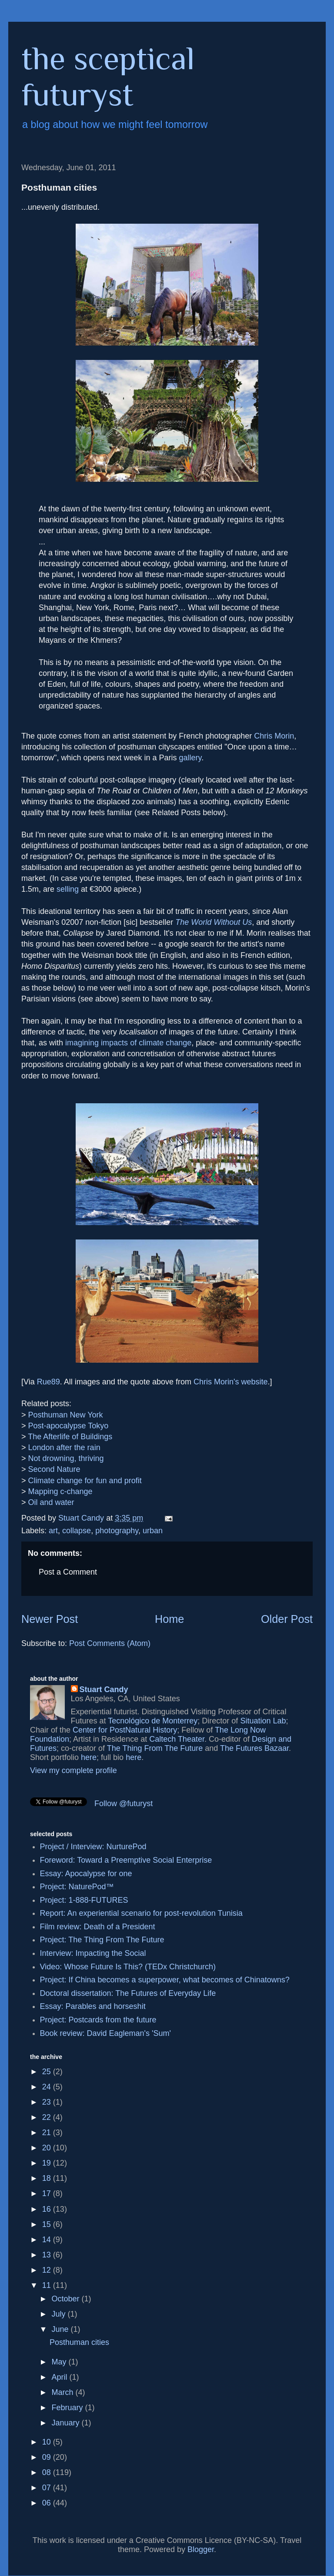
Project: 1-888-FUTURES (84, 1900)
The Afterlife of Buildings (70, 1436)
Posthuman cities (79, 2342)
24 (47, 2086)
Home (169, 1619)
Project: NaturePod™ (77, 1886)
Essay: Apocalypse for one (86, 1873)
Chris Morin (274, 736)
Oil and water (51, 1502)
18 (47, 2178)
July (59, 2314)
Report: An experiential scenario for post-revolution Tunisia (141, 1913)
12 (47, 2270)
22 (47, 2117)
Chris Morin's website (230, 1381)
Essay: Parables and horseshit (93, 2006)
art (53, 1530)
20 (47, 2147)
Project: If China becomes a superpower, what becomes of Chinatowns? (165, 1979)
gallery (190, 757)
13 (47, 2254)
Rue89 (48, 1381)
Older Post (287, 1619)
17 (47, 2193)
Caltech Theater (176, 1739)
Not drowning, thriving (66, 1458)
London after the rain (64, 1447)
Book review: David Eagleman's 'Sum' (105, 2033)
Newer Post (49, 1619)
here (89, 1757)
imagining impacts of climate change (128, 1042)
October (66, 2298)
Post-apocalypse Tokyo (68, 1425)
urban (153, 1530)
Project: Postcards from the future (98, 2019)
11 (47, 2285)
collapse (76, 1530)
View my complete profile (73, 1770)
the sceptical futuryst (108, 76)
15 (47, 2224)
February (68, 2407)
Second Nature (54, 1469)
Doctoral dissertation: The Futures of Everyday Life (128, 1993)
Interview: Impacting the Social (93, 1953)
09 (47, 2457)
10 (47, 2442)
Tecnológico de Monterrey (152, 1720)
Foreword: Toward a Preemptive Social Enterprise (126, 1860)
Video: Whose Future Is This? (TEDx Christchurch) (128, 1966)
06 (47, 2503)
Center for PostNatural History (125, 1730)
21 (47, 2132)
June (60, 2329)
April (60, 2377)
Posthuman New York (65, 1415)
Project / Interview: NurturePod (93, 1846)
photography (116, 1530)
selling (68, 889)
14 (47, 2239)
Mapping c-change (60, 1491)
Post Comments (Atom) (109, 1643)
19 (47, 2163)
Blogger (200, 2549)
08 (47, 2472)
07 (47, 2487)
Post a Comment (68, 1572)
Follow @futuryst (123, 1803)
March (63, 2392)
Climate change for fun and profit (85, 1480)
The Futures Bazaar (254, 1748)
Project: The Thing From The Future (102, 1939)
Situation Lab (263, 1720)
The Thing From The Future (155, 1748)
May (59, 2362)
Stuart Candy (104, 1689)
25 (47, 2071)
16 (47, 2209)
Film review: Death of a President (97, 1926)
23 (47, 2102)
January (66, 2422)
